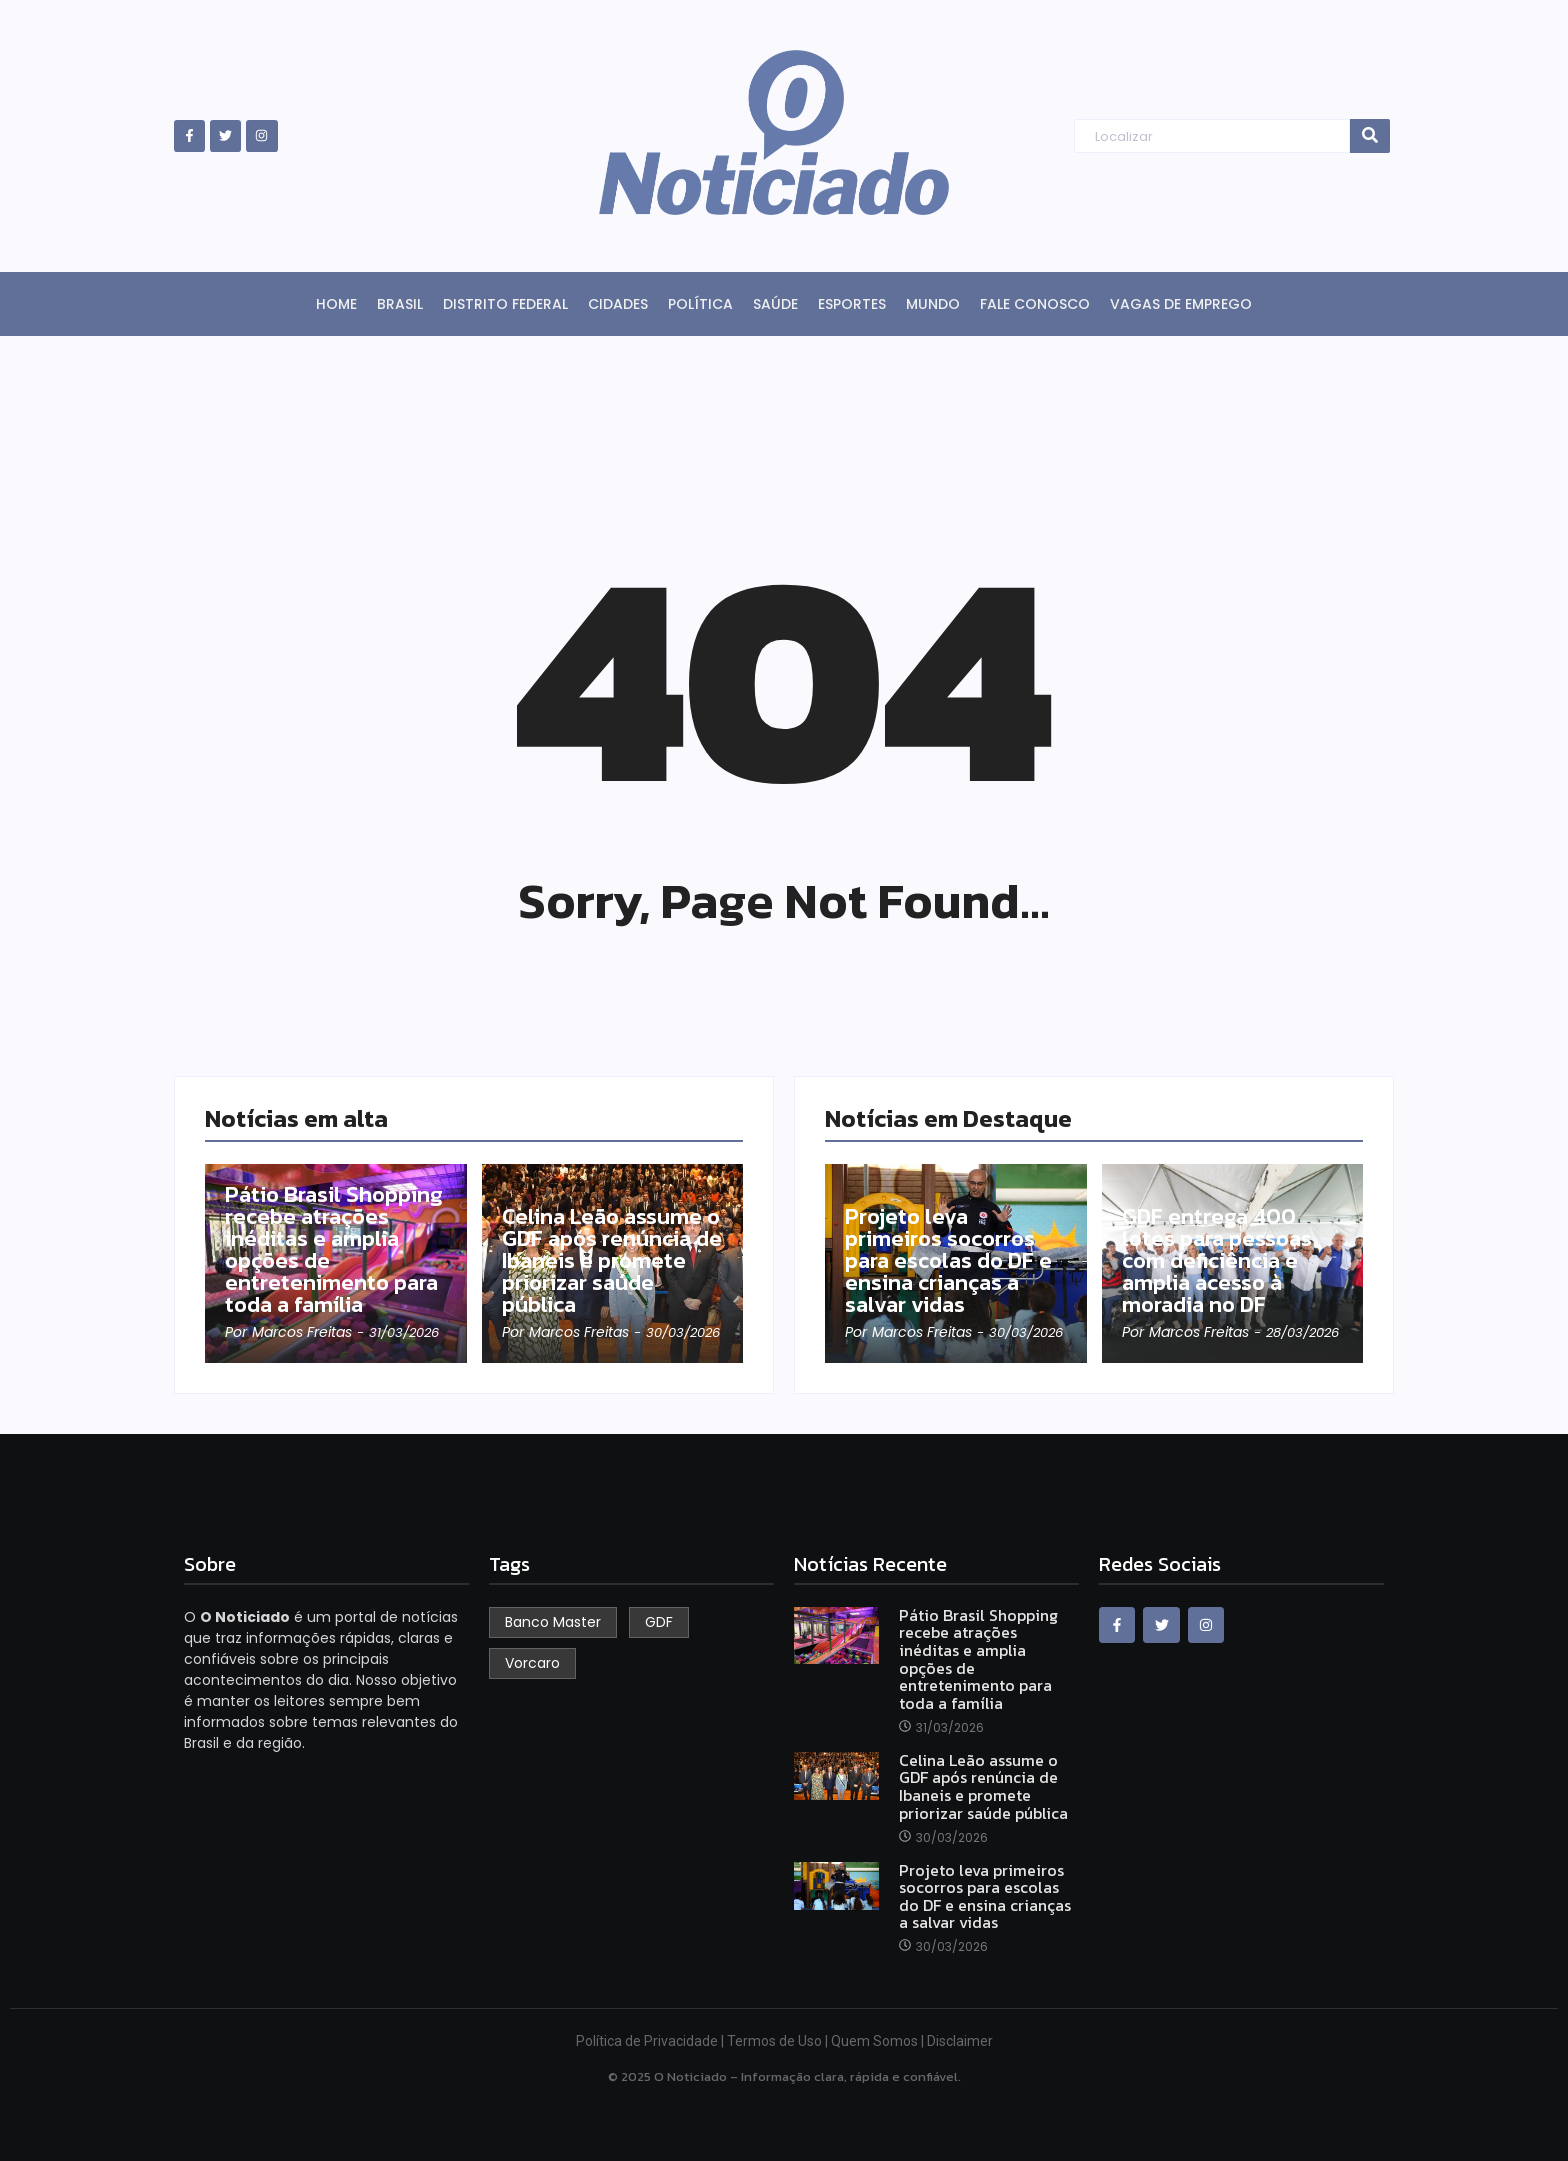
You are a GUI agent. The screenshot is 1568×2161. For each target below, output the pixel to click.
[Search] (1211, 136)
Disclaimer (960, 2041)
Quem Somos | (879, 2041)
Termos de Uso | (779, 2041)
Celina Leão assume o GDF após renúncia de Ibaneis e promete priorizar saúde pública (612, 1261)
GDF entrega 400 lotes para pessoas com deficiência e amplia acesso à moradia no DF (1217, 1261)
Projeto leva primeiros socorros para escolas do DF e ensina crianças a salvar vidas (948, 1261)
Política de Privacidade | (651, 2041)
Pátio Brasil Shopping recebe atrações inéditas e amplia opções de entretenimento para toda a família (334, 1250)
